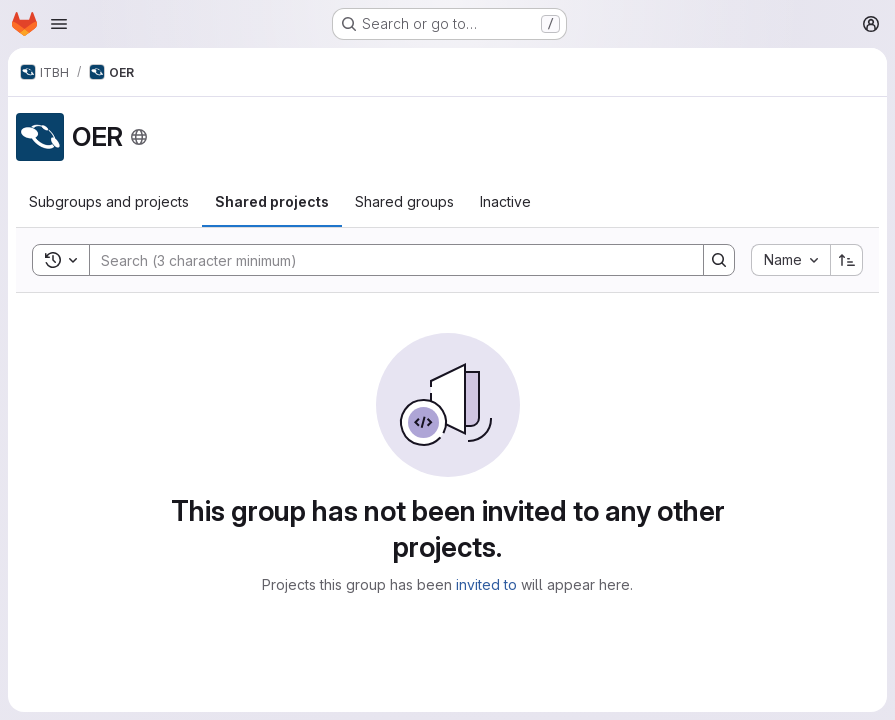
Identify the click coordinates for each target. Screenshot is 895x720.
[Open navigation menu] (59, 24)
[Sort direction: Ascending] (847, 260)
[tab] (109, 202)
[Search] (386, 260)
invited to (486, 584)
